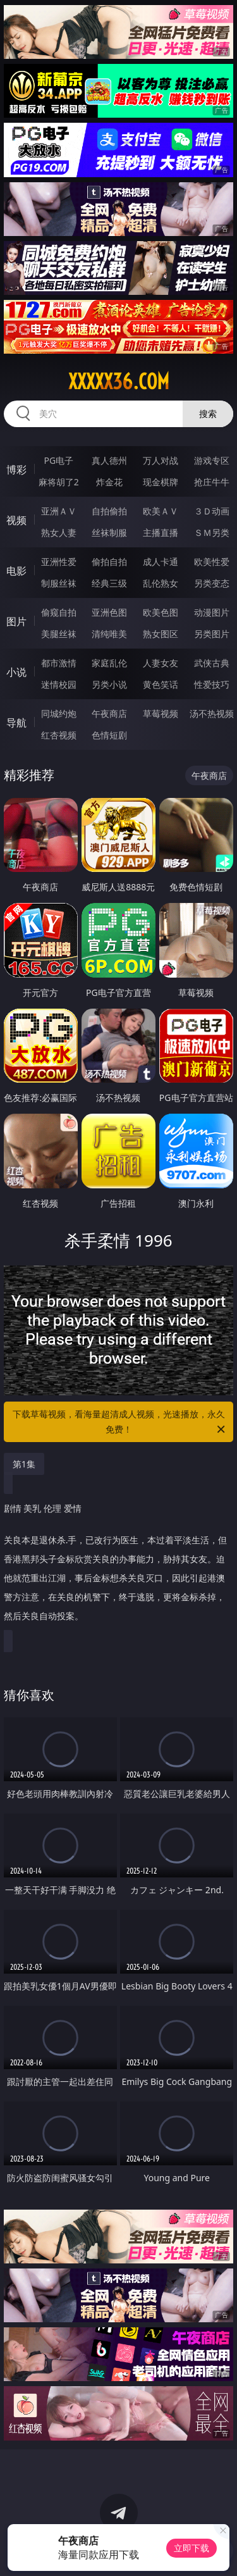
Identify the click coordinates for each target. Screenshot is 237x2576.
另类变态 (211, 583)
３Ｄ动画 (211, 511)
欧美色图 (160, 612)
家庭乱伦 (109, 663)
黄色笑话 (160, 684)
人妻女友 (160, 663)
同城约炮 (58, 713)
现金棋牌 (160, 482)
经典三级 (109, 583)
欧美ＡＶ (160, 511)
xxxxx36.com (118, 381)
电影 (16, 571)
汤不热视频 (212, 713)
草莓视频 (160, 713)
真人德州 (109, 460)
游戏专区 (211, 460)
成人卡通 (160, 562)
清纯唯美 (109, 634)
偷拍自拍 (109, 562)
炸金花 (109, 482)
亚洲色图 (109, 612)
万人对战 (160, 460)
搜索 (208, 414)
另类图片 (211, 634)
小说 (16, 672)
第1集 (24, 1464)
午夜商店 (109, 713)
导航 (16, 723)
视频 (16, 520)
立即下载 (191, 2548)
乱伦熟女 (160, 583)
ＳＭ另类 (211, 532)
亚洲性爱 (58, 562)
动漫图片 (211, 612)
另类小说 (109, 684)
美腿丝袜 (58, 634)
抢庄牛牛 (211, 482)
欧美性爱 (211, 562)
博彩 (16, 469)
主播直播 (160, 532)
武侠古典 (211, 663)
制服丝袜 (58, 583)
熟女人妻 (58, 532)
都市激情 (58, 663)
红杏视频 (58, 735)
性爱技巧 (211, 684)
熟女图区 (160, 634)
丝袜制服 (109, 532)
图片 (16, 621)
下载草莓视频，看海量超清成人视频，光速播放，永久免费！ (120, 1422)
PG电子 (58, 460)
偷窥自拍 (58, 612)
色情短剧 (109, 735)
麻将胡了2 (59, 482)
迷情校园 (58, 684)
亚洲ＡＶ (58, 511)
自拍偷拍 (109, 511)
